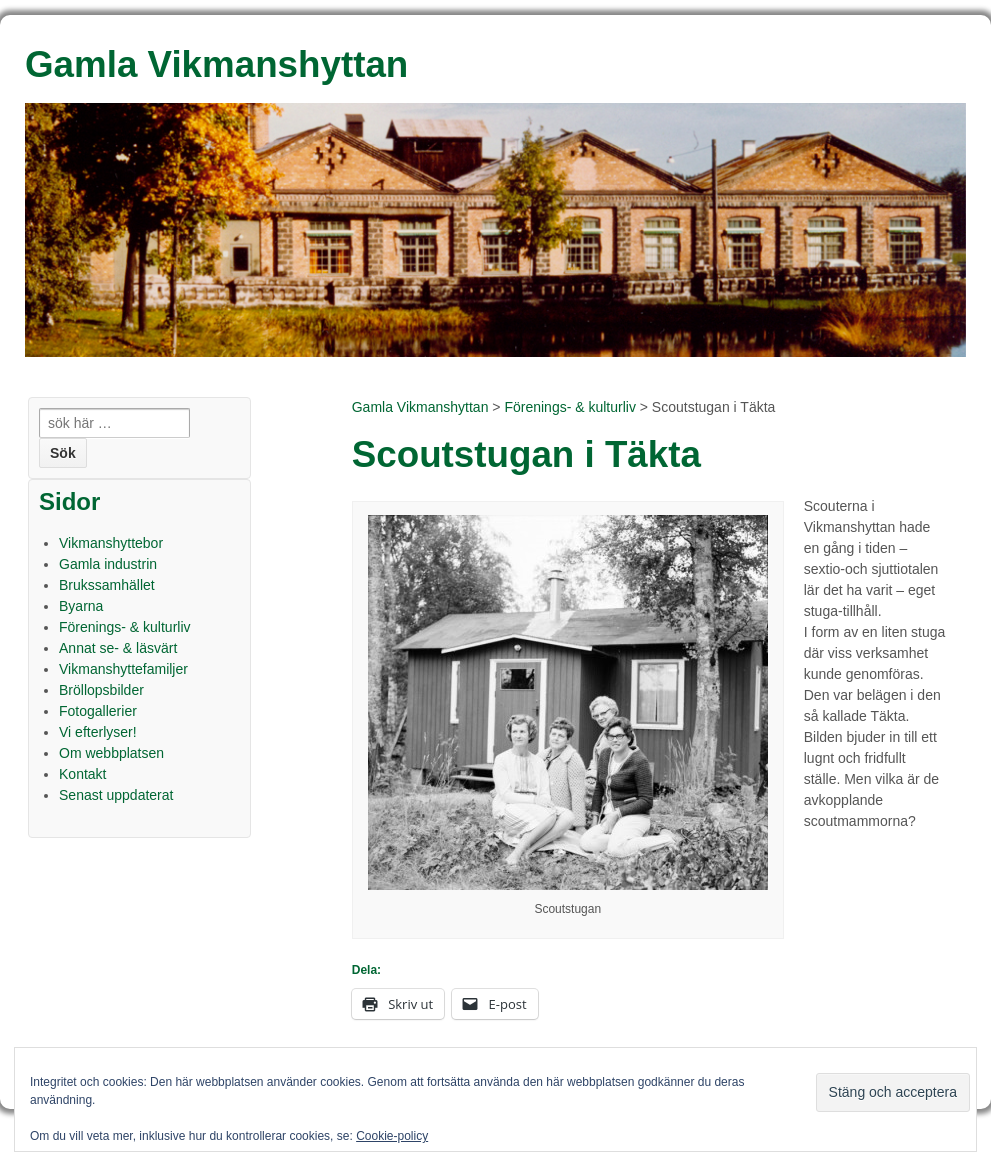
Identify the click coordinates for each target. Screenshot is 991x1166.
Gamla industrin (108, 564)
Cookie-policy (392, 1136)
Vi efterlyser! (98, 732)
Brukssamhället (107, 585)
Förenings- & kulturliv (570, 407)
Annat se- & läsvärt (118, 648)
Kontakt (82, 774)
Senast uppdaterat (116, 795)
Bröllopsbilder (101, 690)
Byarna (81, 606)
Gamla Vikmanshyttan (420, 407)
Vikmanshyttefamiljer (123, 669)
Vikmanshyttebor (111, 543)
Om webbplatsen (111, 753)
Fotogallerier (98, 711)
